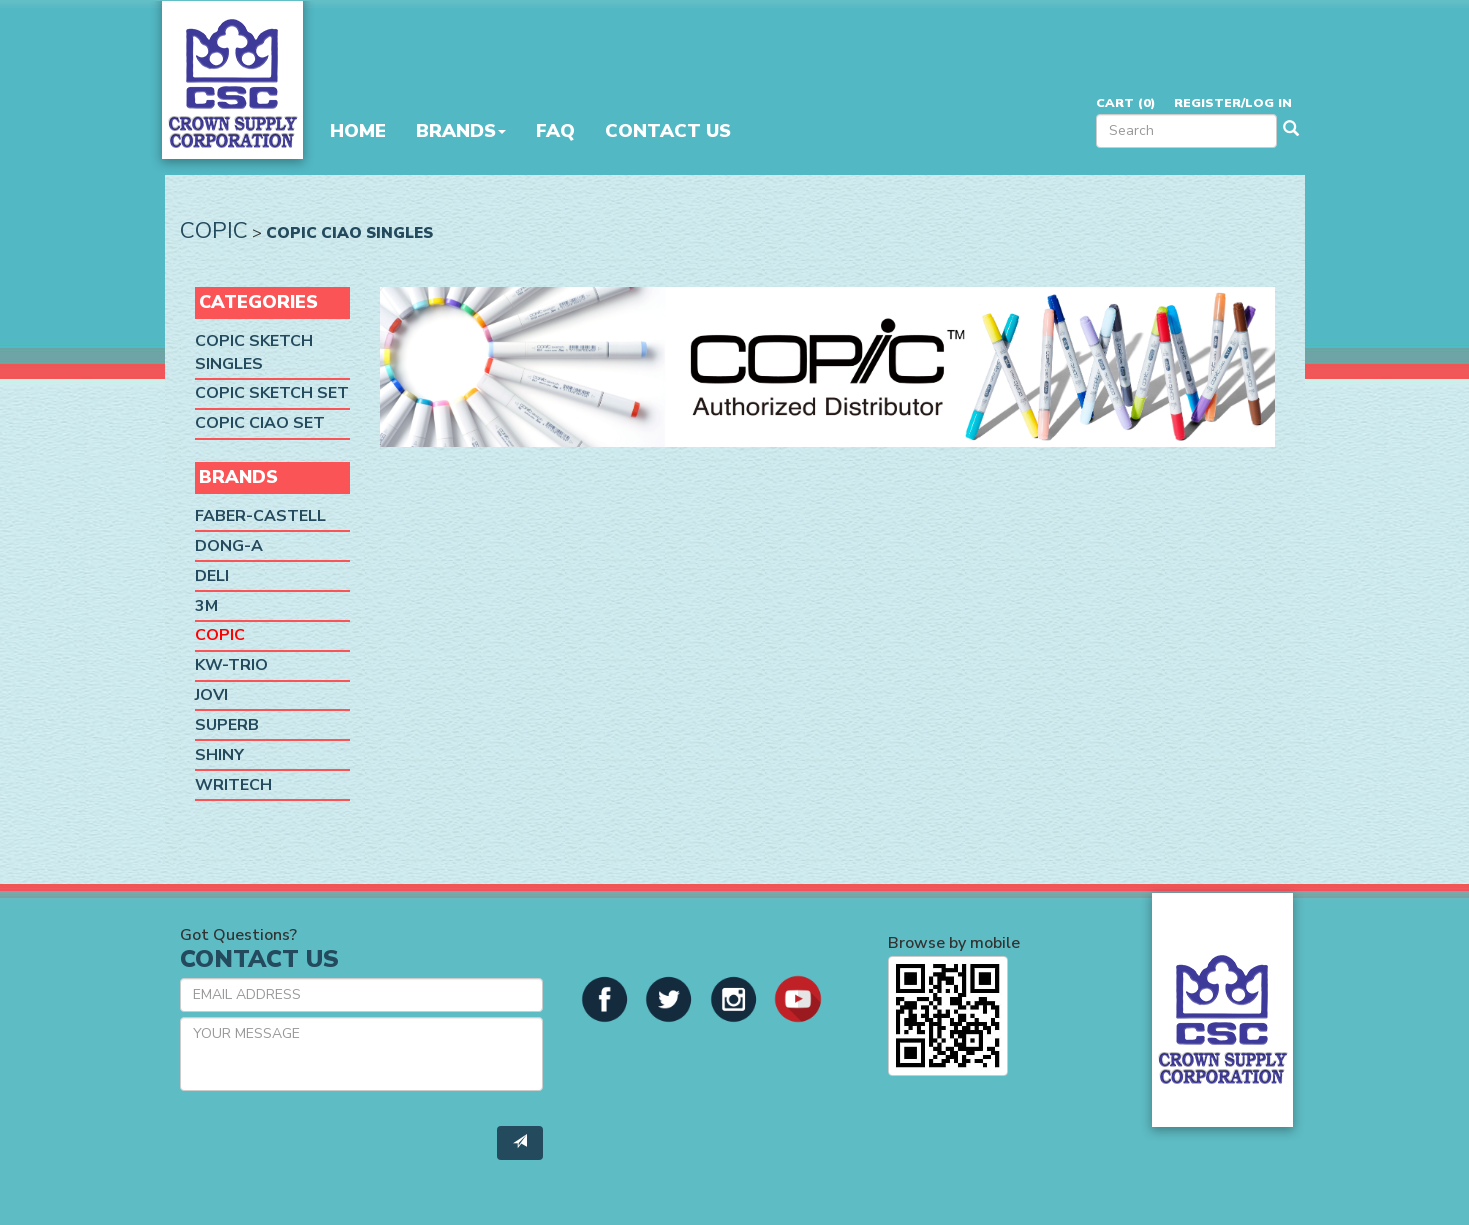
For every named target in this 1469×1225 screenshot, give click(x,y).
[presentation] (332, 1145)
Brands (461, 131)
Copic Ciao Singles (349, 232)
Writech (233, 785)
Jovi (211, 695)
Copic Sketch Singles (254, 352)
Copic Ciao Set (260, 423)
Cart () (1125, 102)
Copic (214, 230)
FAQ (555, 131)
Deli (212, 576)
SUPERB (227, 725)
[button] (605, 997)
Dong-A (229, 546)
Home (358, 131)
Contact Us (668, 131)
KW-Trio (231, 665)
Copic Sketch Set (272, 394)
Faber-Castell (260, 516)
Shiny (219, 755)
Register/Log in (1233, 102)
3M (206, 606)
